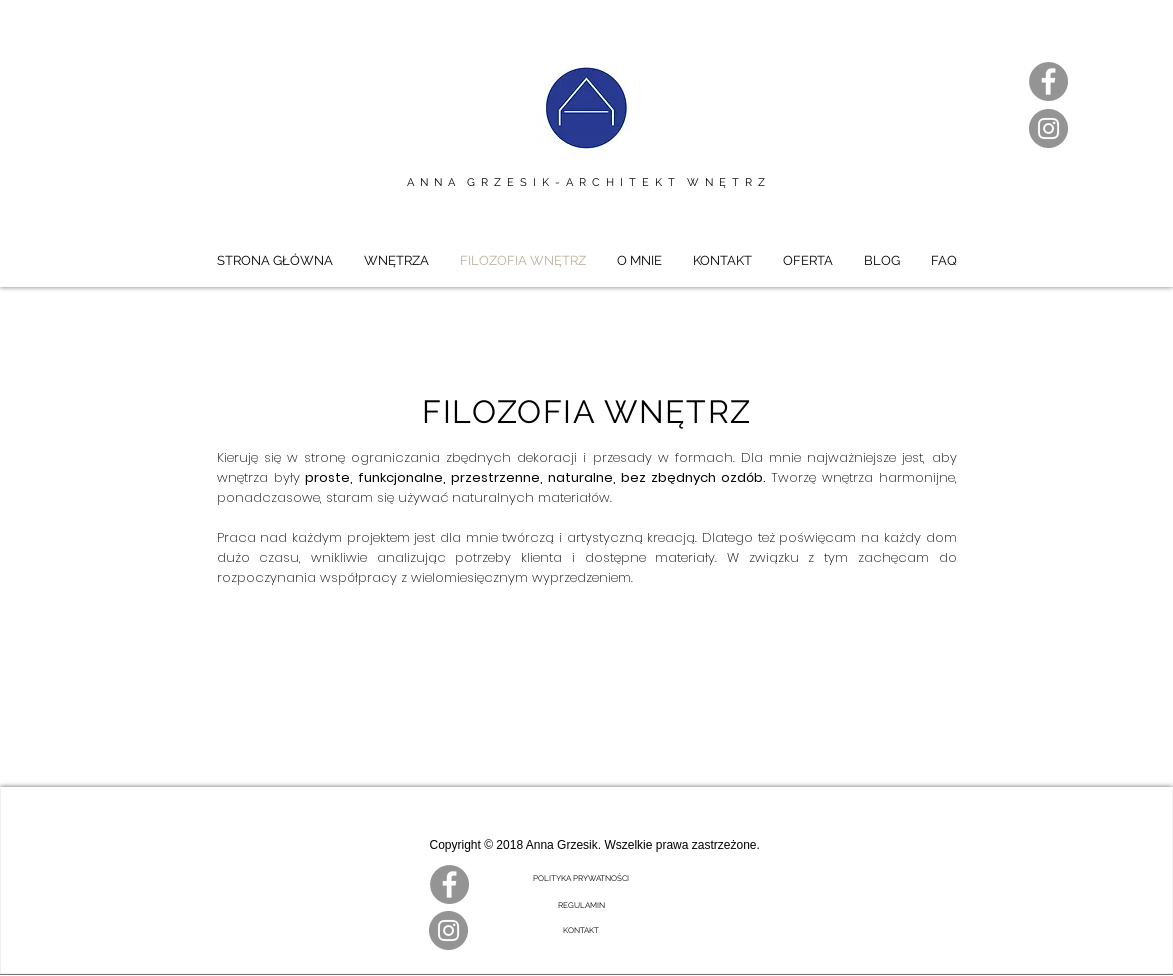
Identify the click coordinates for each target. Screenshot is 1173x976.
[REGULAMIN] (581, 906)
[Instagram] (1048, 128)
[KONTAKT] (581, 931)
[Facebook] (1048, 81)
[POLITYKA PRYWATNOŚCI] (581, 879)
